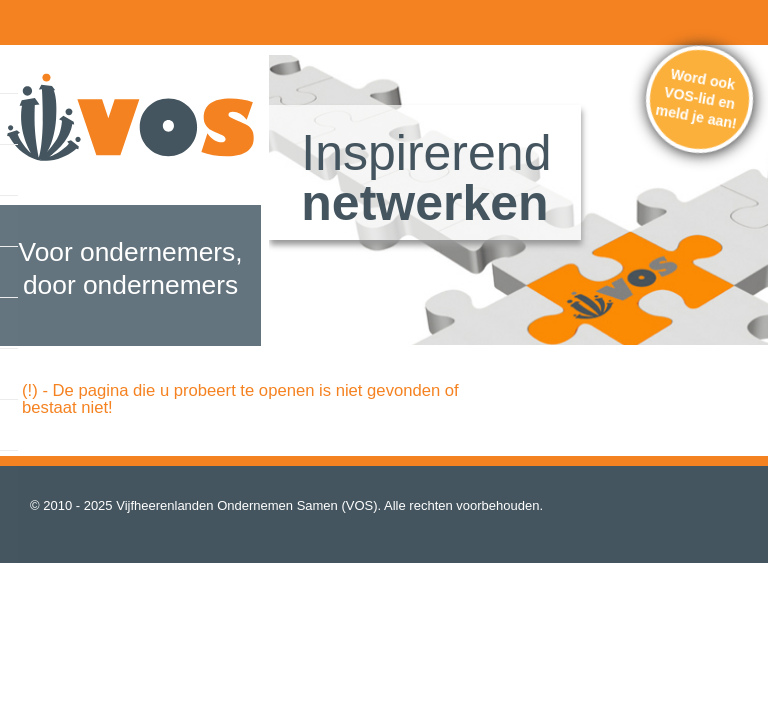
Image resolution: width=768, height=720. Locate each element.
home (68, 20)
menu (25, 20)
